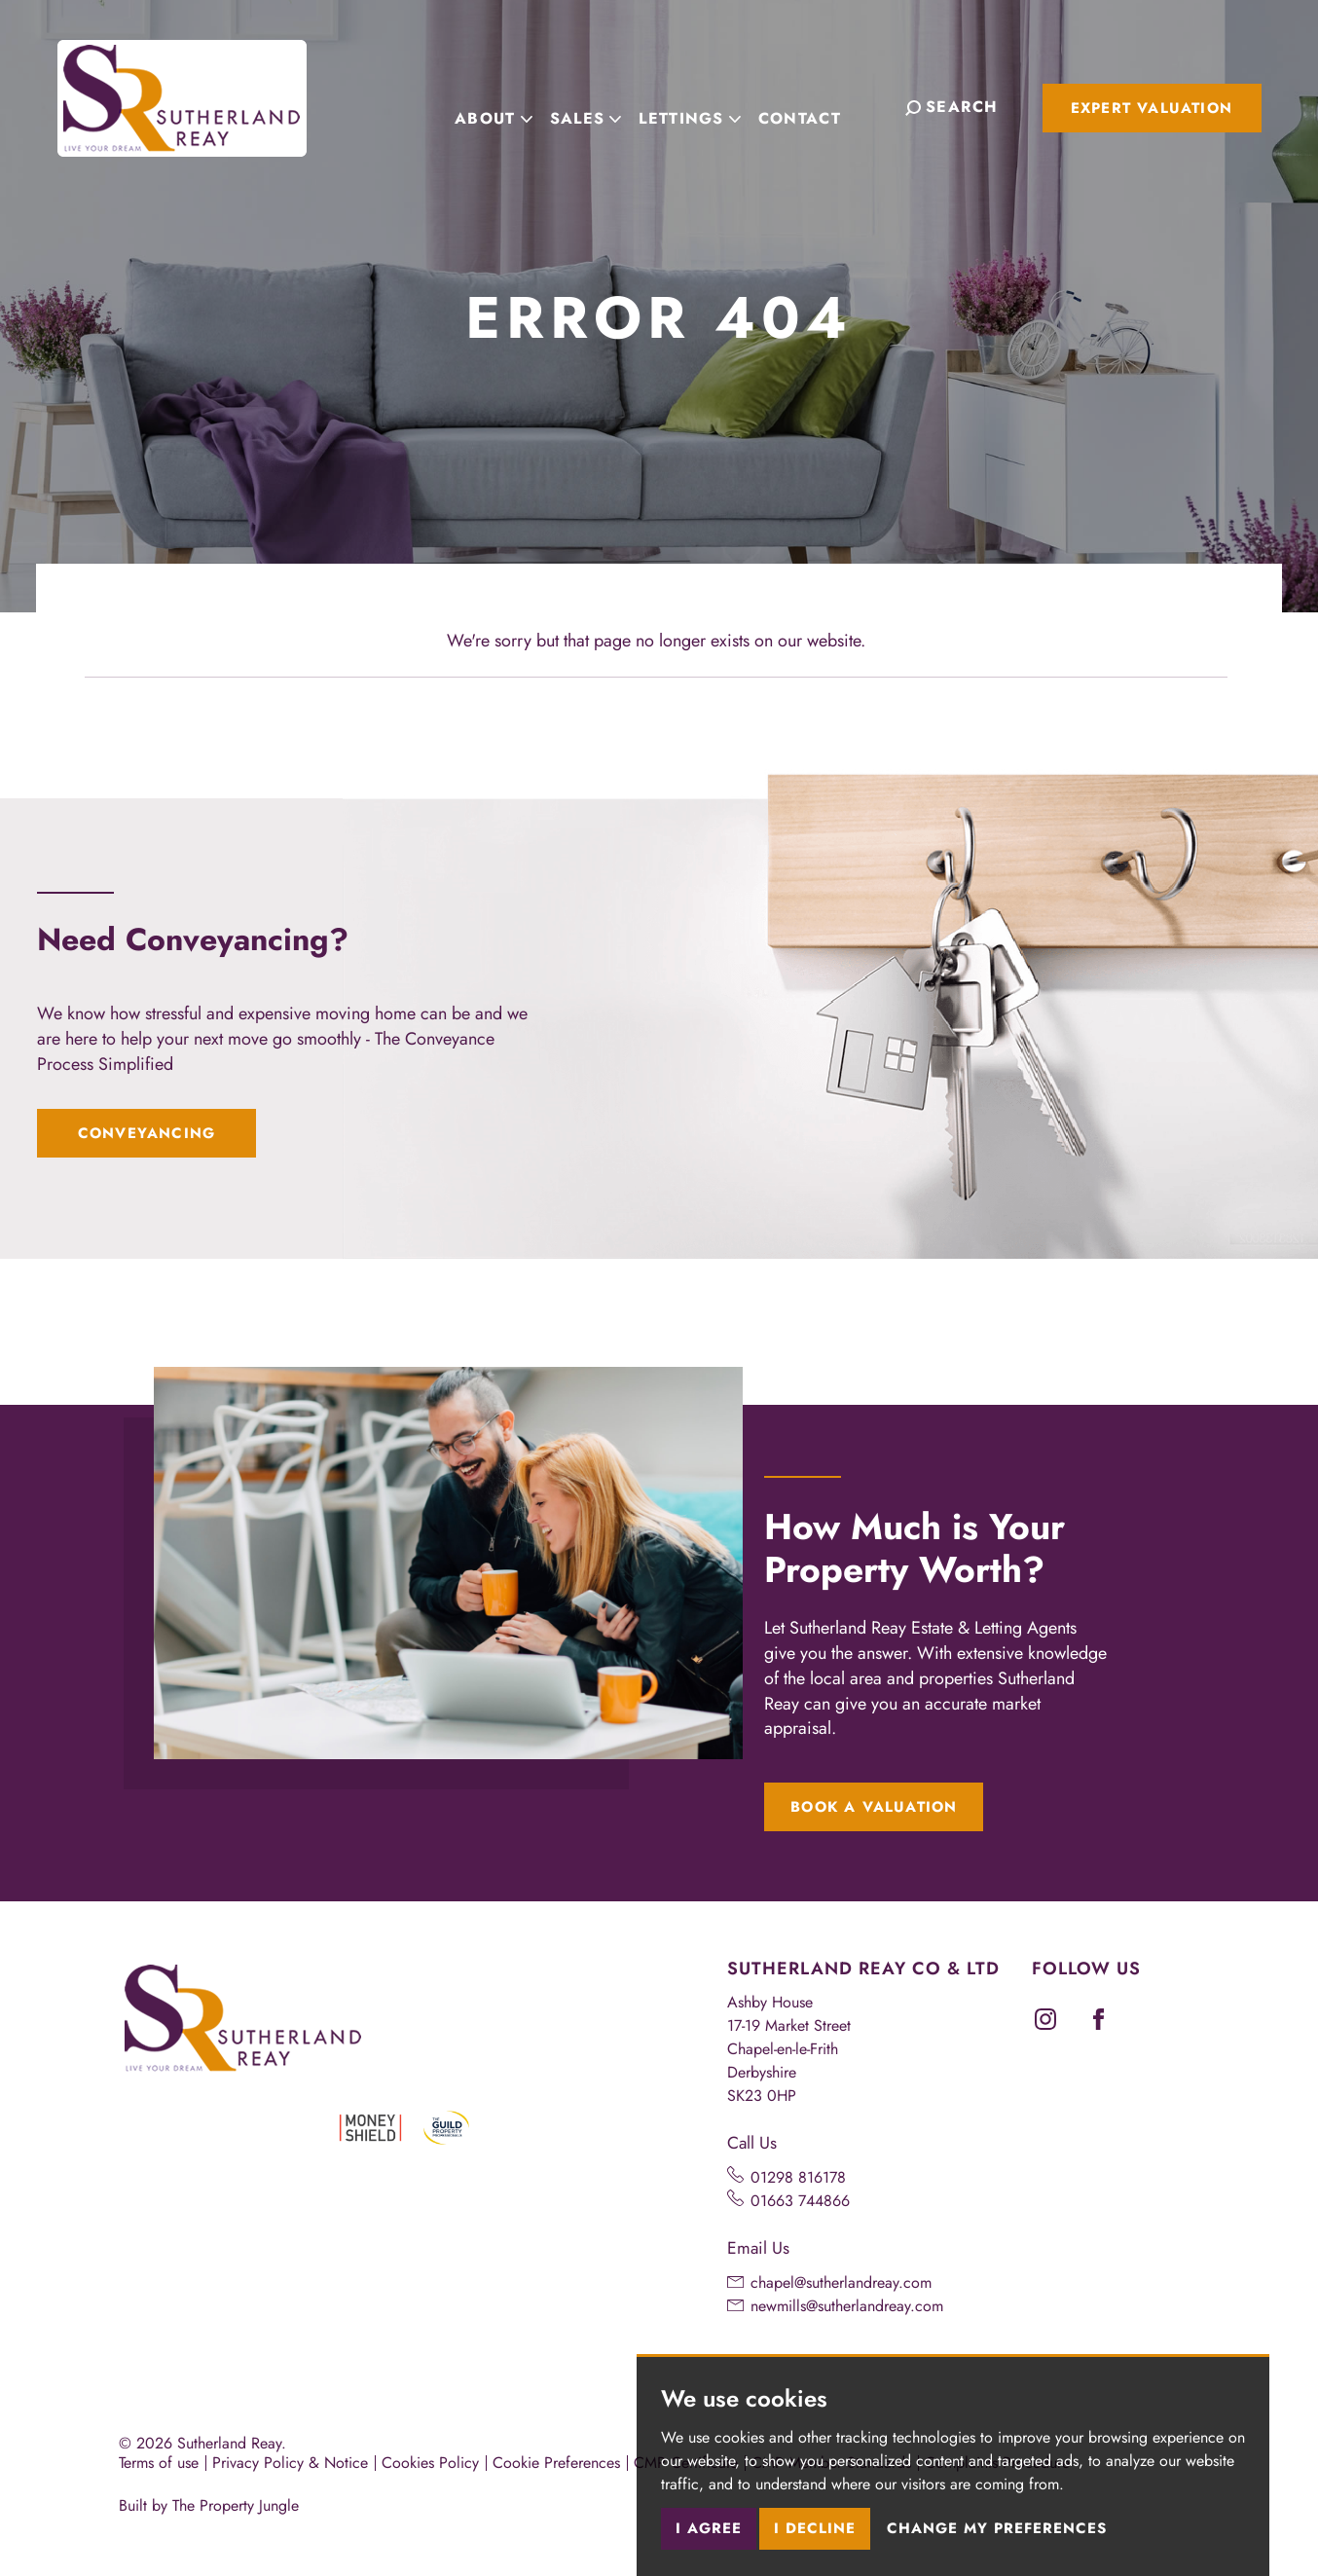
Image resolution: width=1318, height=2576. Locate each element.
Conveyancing (146, 1133)
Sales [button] (603, 105)
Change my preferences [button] (997, 2528)
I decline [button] (815, 2528)
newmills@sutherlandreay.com (847, 2306)
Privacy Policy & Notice (290, 2462)
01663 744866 (800, 2201)
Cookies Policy (430, 2462)
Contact (817, 105)
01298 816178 (798, 2177)
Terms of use (159, 2462)
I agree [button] (709, 2528)
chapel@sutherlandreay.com (841, 2282)
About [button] (511, 105)
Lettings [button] (707, 105)
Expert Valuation (1151, 108)
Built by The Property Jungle (209, 2505)
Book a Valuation (873, 1807)
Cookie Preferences (556, 2462)
